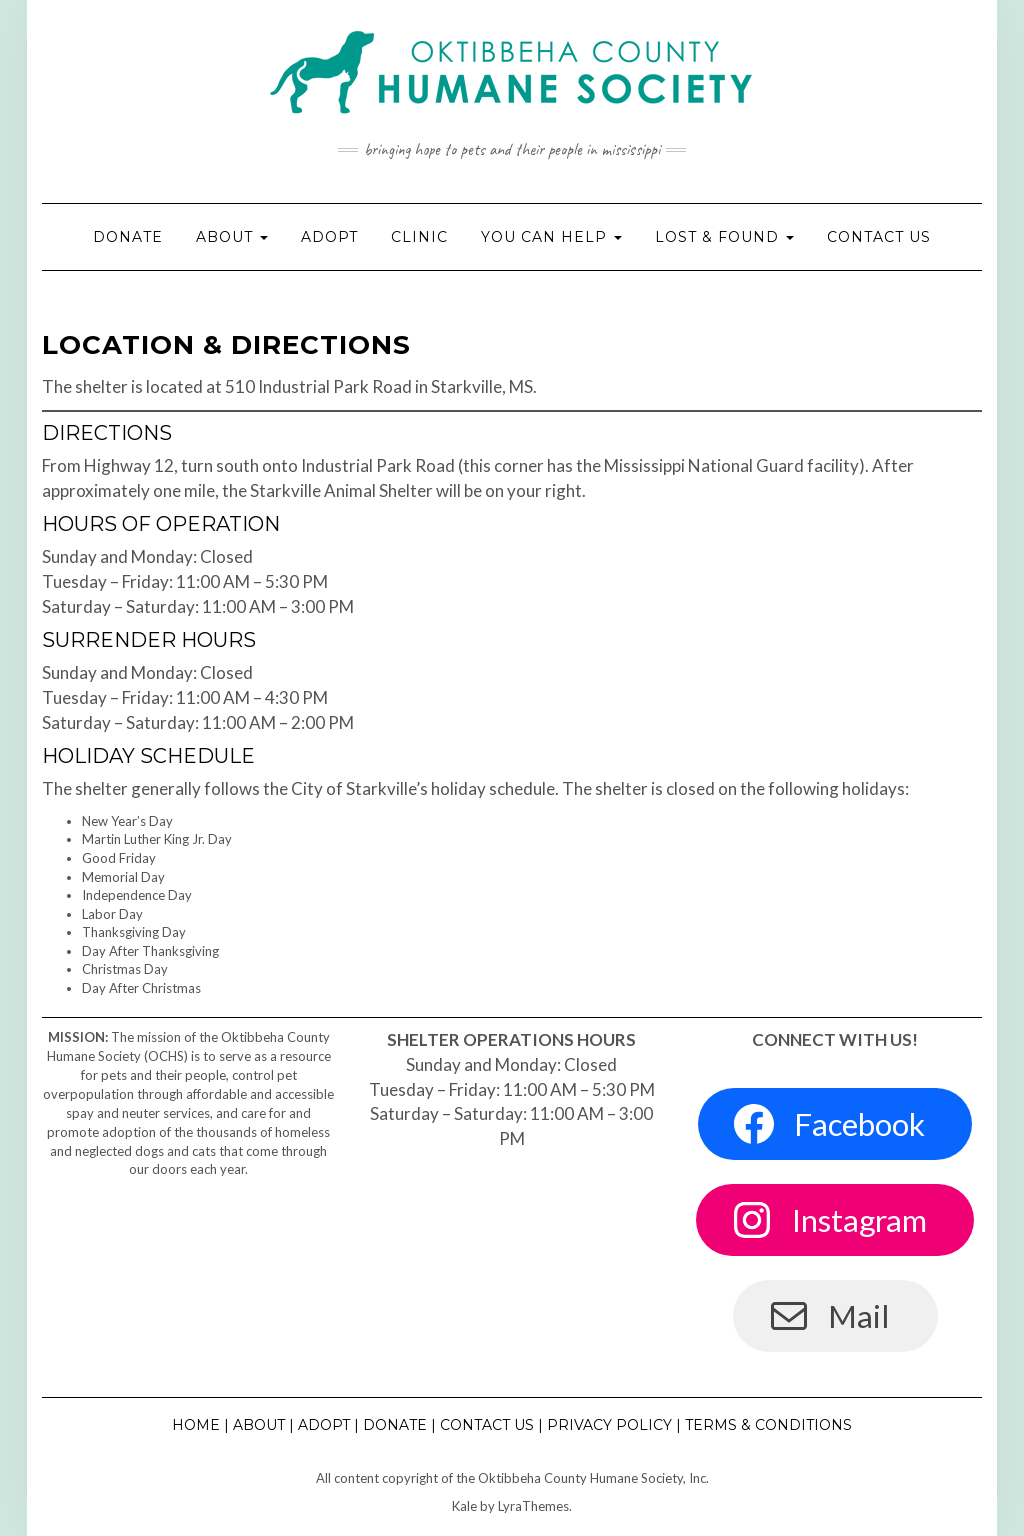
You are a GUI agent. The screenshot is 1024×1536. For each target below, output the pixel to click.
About (232, 237)
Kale (464, 1506)
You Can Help (551, 237)
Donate (128, 237)
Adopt (329, 237)
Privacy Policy (609, 1425)
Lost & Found (724, 237)
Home (196, 1425)
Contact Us (879, 237)
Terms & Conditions (768, 1425)
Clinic (419, 237)
